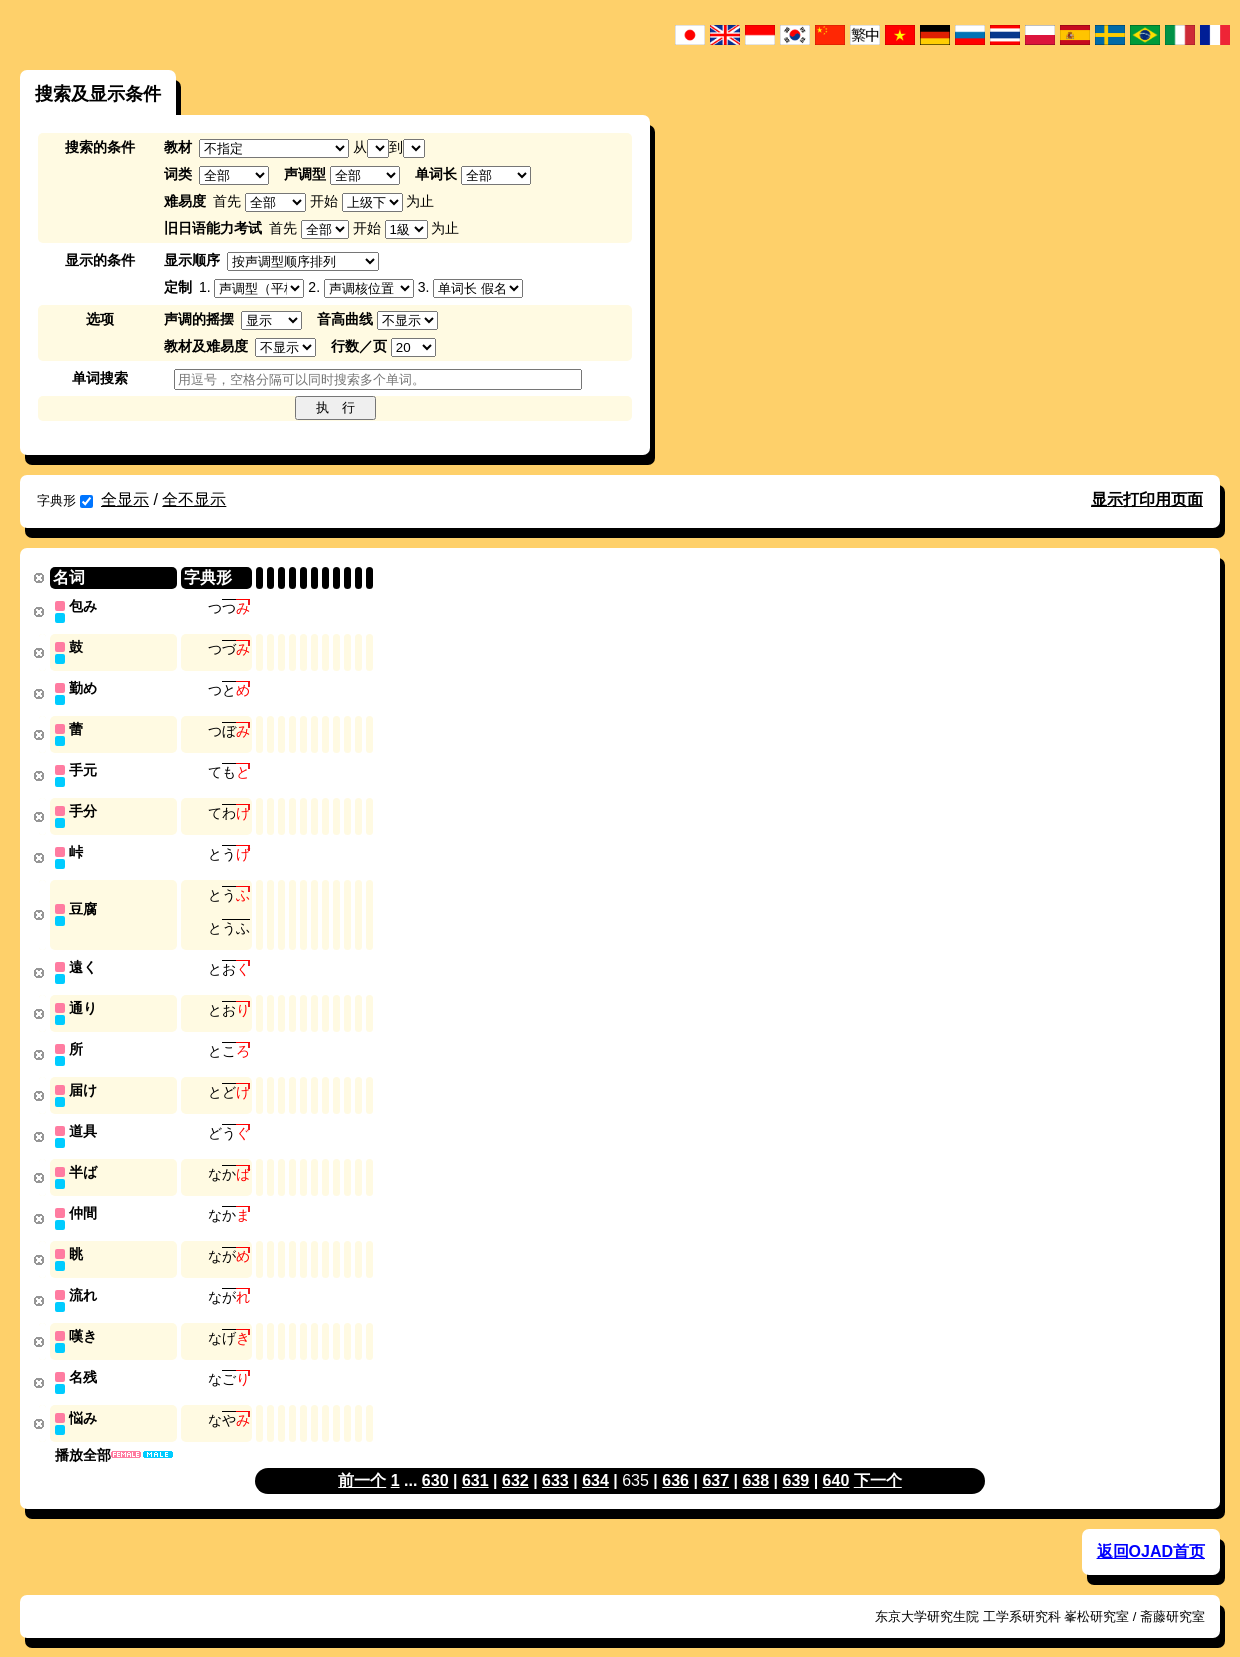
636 (675, 1459)
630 (435, 1459)
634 (595, 1459)
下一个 (878, 1459)
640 (836, 1459)
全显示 (125, 499)
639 (796, 1459)
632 (515, 1459)
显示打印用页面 (1147, 499)
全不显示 (194, 499)
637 (715, 1459)
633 (555, 1459)
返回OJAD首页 (1151, 1530)
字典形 (65, 500)
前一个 (362, 1459)
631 (475, 1459)
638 (755, 1459)
